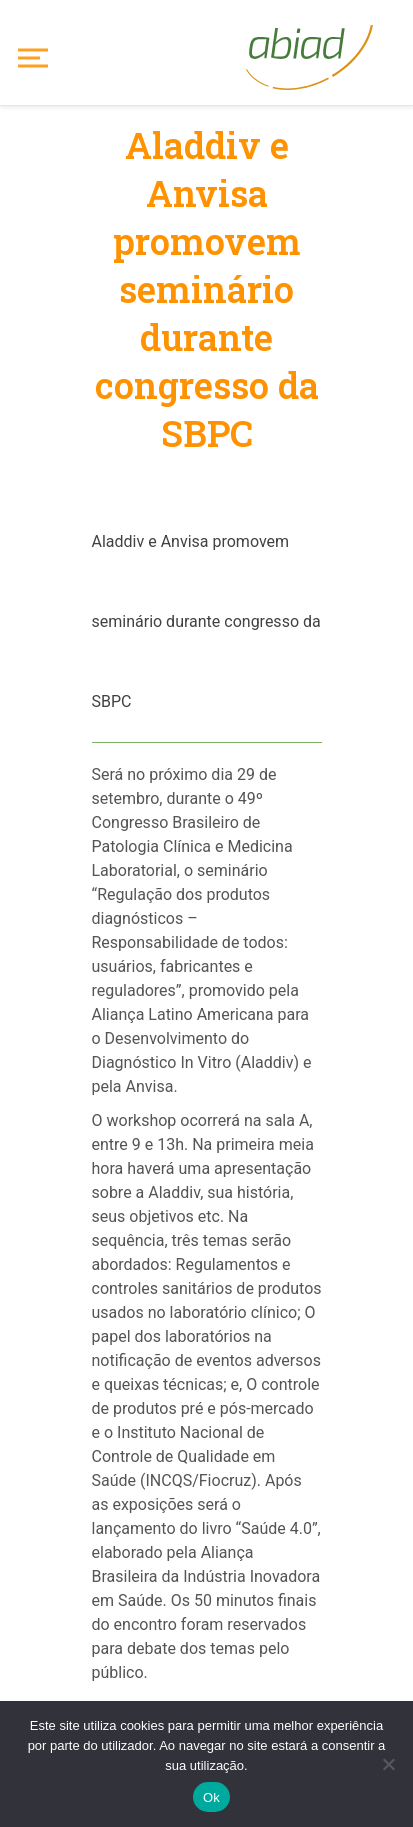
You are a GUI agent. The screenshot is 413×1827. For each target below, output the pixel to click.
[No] (388, 1764)
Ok (211, 1797)
